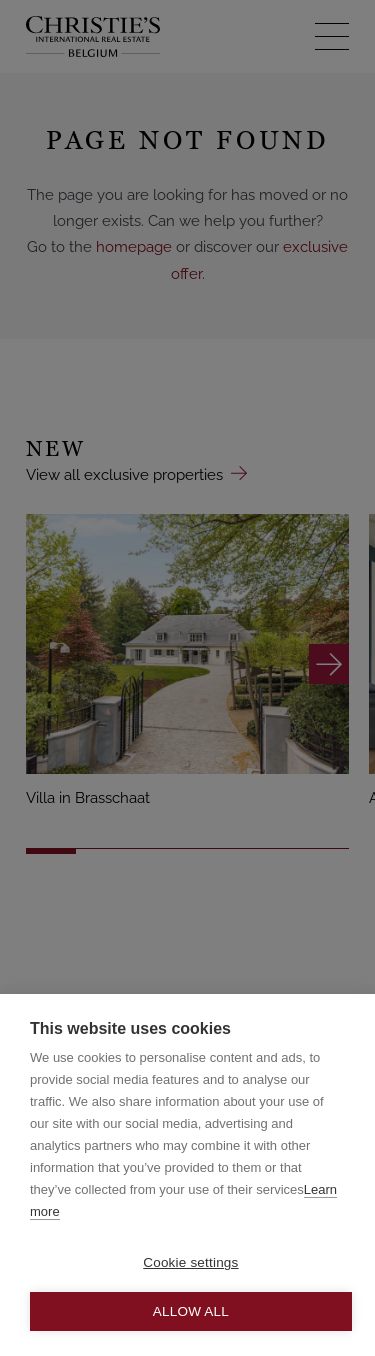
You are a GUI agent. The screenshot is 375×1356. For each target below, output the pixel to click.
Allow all (191, 1311)
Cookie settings (190, 1262)
